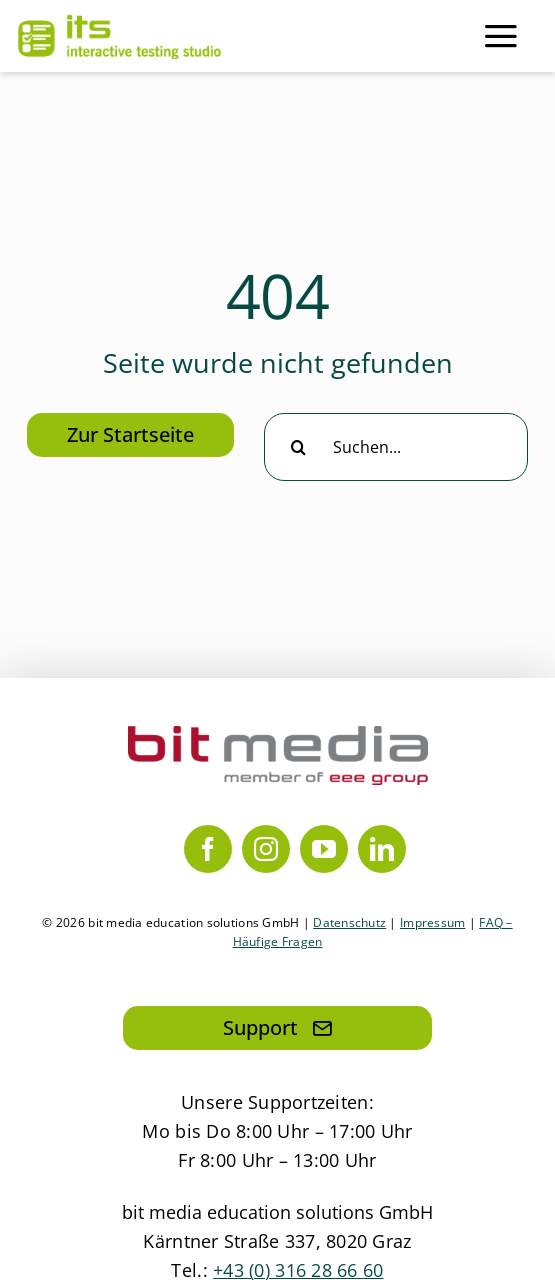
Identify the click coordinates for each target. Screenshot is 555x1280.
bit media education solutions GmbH (277, 1212)
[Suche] (298, 447)
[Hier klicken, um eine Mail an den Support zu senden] (277, 1028)
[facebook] (208, 849)
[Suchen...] (396, 447)
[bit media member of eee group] (278, 735)
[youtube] (324, 849)
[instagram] (266, 849)
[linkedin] (382, 849)
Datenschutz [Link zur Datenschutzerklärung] (349, 922)
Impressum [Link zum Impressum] (432, 922)
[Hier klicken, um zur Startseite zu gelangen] (130, 435)
